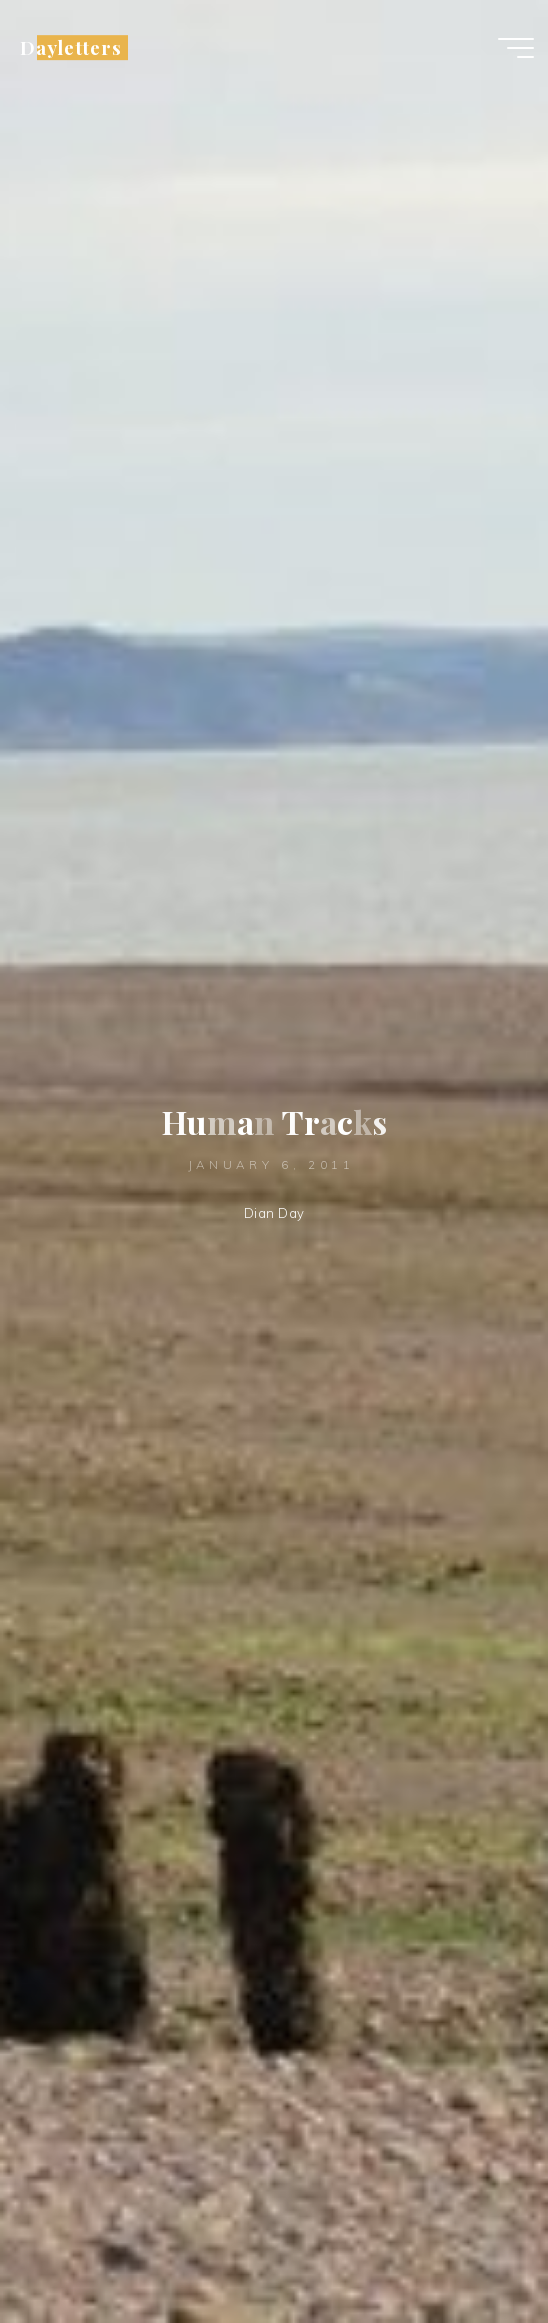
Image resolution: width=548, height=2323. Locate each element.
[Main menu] (516, 48)
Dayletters (70, 47)
